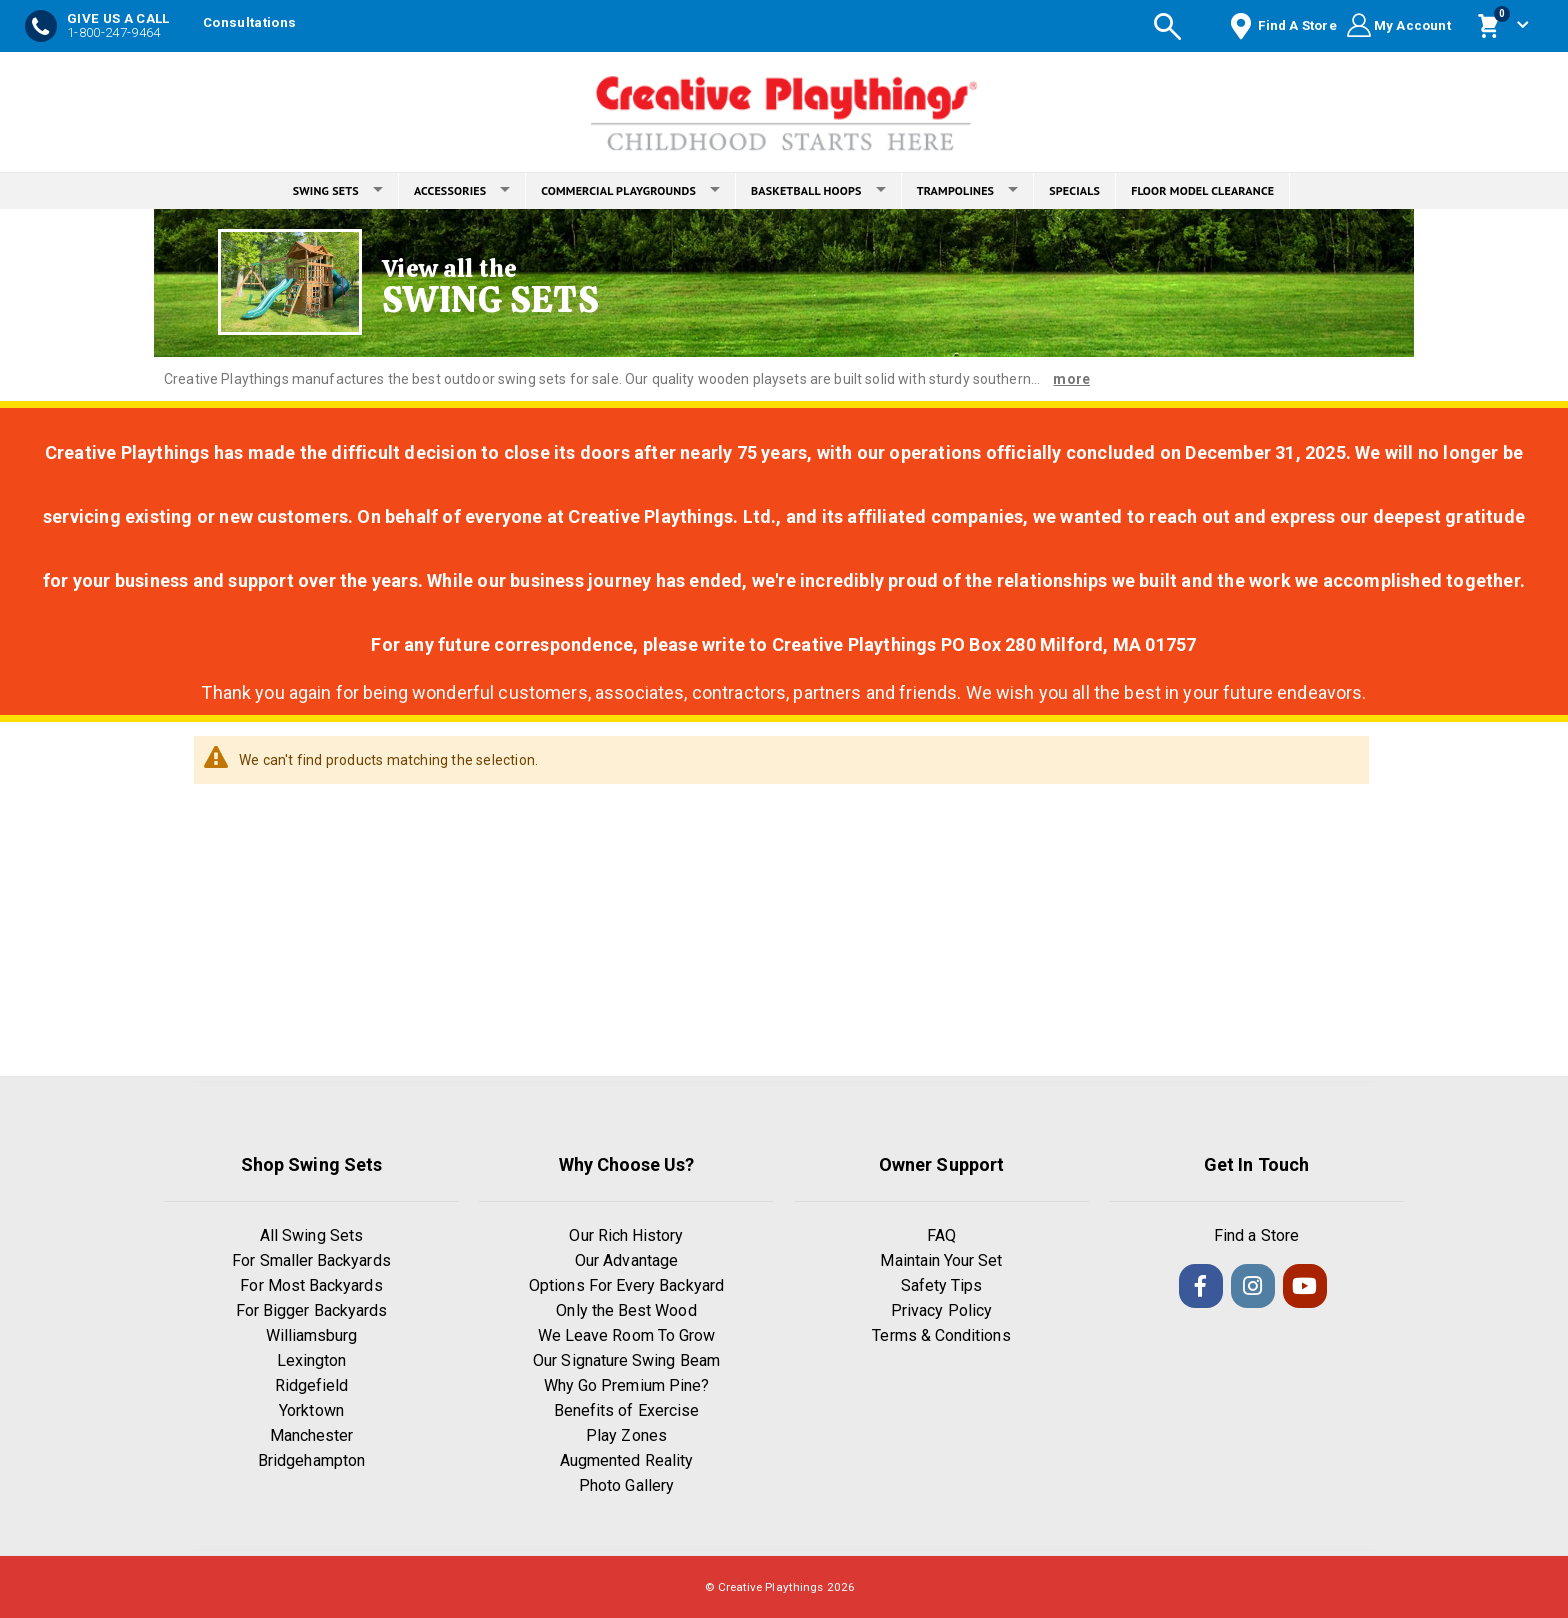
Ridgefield (312, 1385)
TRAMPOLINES (968, 190)
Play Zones (626, 1435)
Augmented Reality (626, 1460)
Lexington (312, 1360)
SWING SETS (338, 190)
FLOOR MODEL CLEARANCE (1202, 190)
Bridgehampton (311, 1460)
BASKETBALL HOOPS (818, 190)
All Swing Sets (311, 1235)
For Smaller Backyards (311, 1260)
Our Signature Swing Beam (626, 1360)
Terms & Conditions (941, 1335)
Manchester (312, 1435)
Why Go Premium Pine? (626, 1385)
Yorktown (311, 1410)
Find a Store (1256, 1235)
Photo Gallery (626, 1485)
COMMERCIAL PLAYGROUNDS (630, 190)
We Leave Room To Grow (626, 1335)
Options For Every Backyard (626, 1285)
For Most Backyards (311, 1285)
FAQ (941, 1235)
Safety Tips (942, 1285)
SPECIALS (1074, 190)
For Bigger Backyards (311, 1310)
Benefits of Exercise (626, 1410)
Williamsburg (312, 1335)
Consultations (249, 22)
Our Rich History (626, 1235)
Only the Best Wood (626, 1310)
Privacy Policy (941, 1310)
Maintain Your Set (941, 1260)
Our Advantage (626, 1260)
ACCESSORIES (462, 190)
